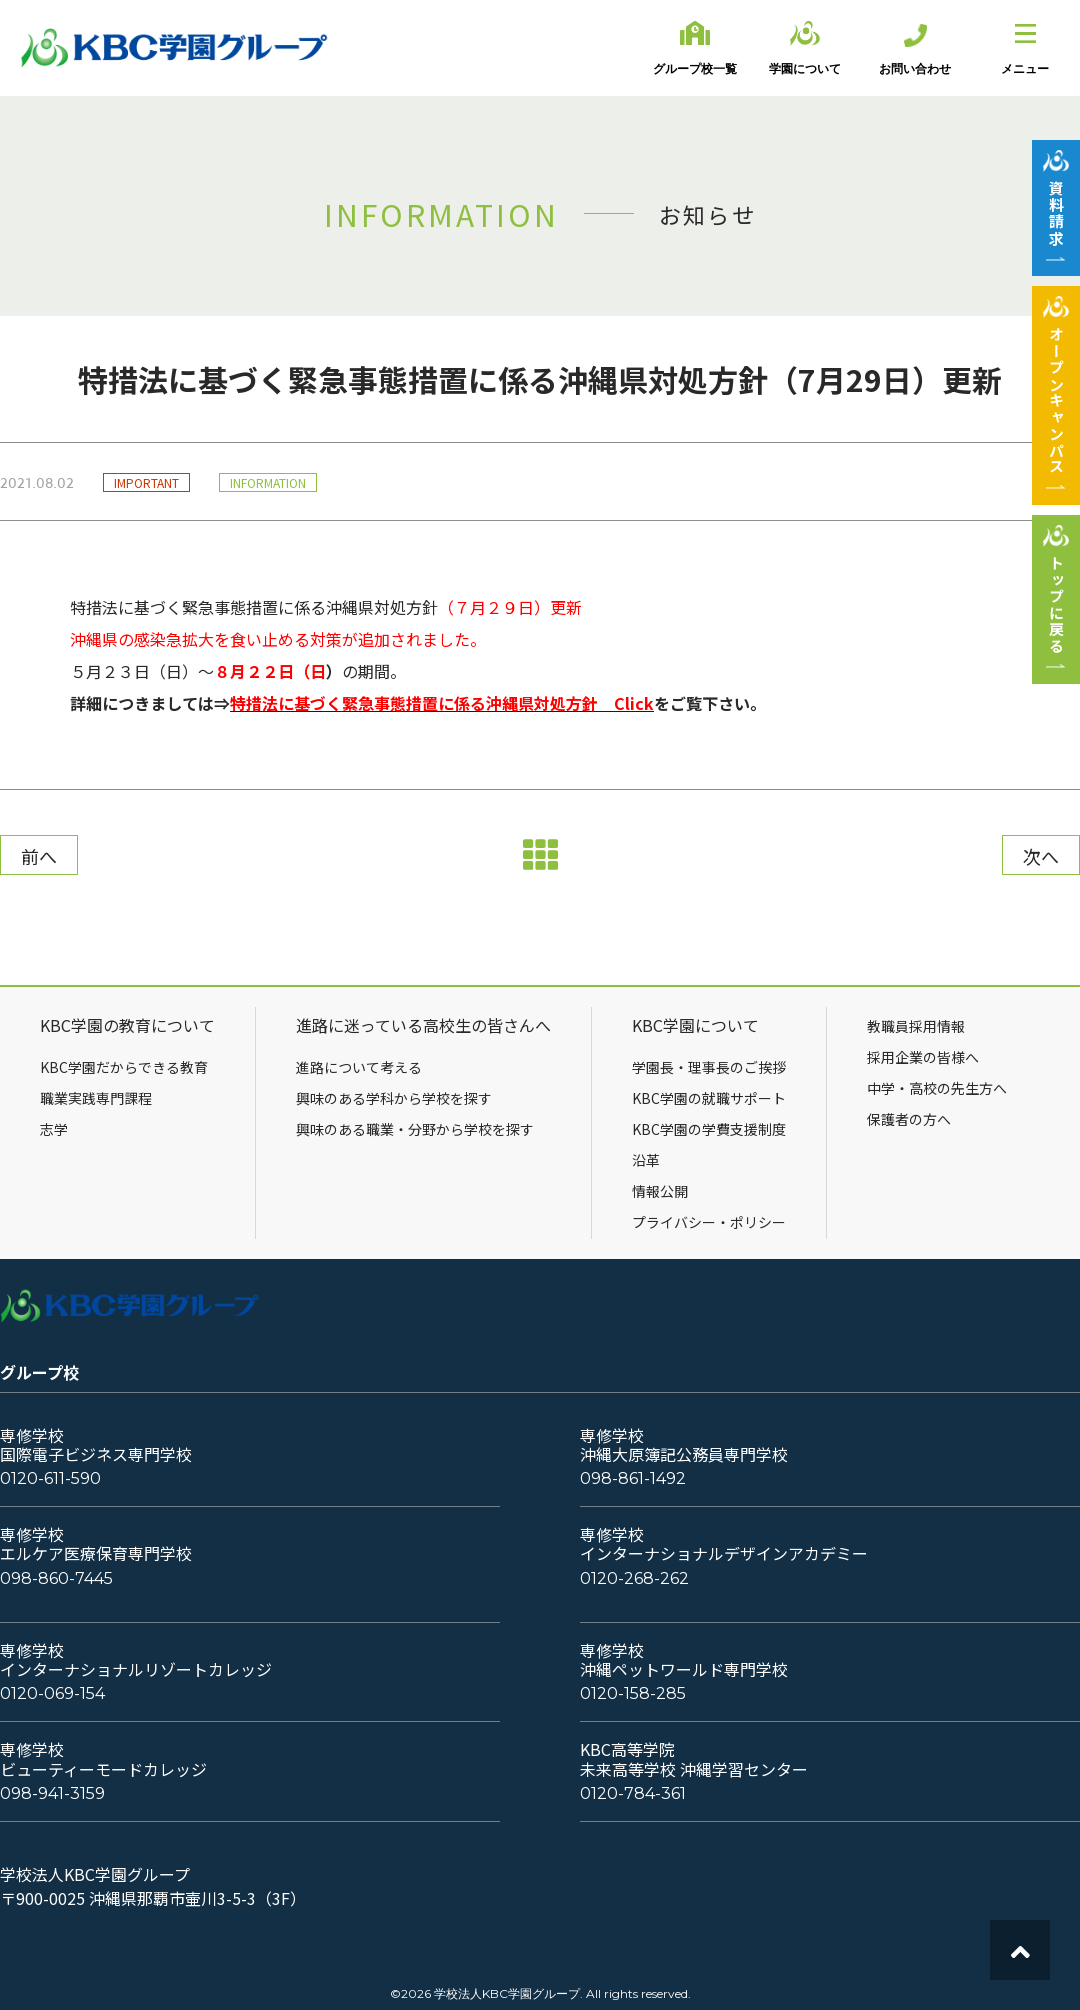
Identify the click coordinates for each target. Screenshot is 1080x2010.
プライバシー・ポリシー (709, 1222)
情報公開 (660, 1191)
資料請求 (1056, 213)
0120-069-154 (52, 1693)
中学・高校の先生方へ (937, 1088)
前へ (39, 856)
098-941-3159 (52, 1793)
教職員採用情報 (916, 1026)
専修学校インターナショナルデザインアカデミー (724, 1544)
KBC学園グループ (175, 48)
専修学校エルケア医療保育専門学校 (96, 1544)
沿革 (646, 1160)
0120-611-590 (50, 1478)
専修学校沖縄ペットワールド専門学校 (684, 1660)
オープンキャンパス (1056, 400)
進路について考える (359, 1067)
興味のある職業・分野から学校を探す (415, 1129)
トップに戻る (1056, 604)
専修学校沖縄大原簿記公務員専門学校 (684, 1445)
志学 (54, 1129)
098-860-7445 (56, 1578)
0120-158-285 (633, 1693)
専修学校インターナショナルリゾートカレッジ (136, 1660)
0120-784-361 (633, 1793)
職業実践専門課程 (96, 1098)
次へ (1041, 856)
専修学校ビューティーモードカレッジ (103, 1759)
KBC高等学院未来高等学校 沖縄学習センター (694, 1759)
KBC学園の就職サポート (709, 1098)
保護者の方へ (909, 1119)
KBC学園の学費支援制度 (709, 1129)
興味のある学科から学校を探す (394, 1098)
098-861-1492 (633, 1478)
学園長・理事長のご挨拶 (709, 1067)
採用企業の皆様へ (923, 1057)
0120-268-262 (634, 1578)
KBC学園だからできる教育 (124, 1067)
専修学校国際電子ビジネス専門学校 (96, 1445)
